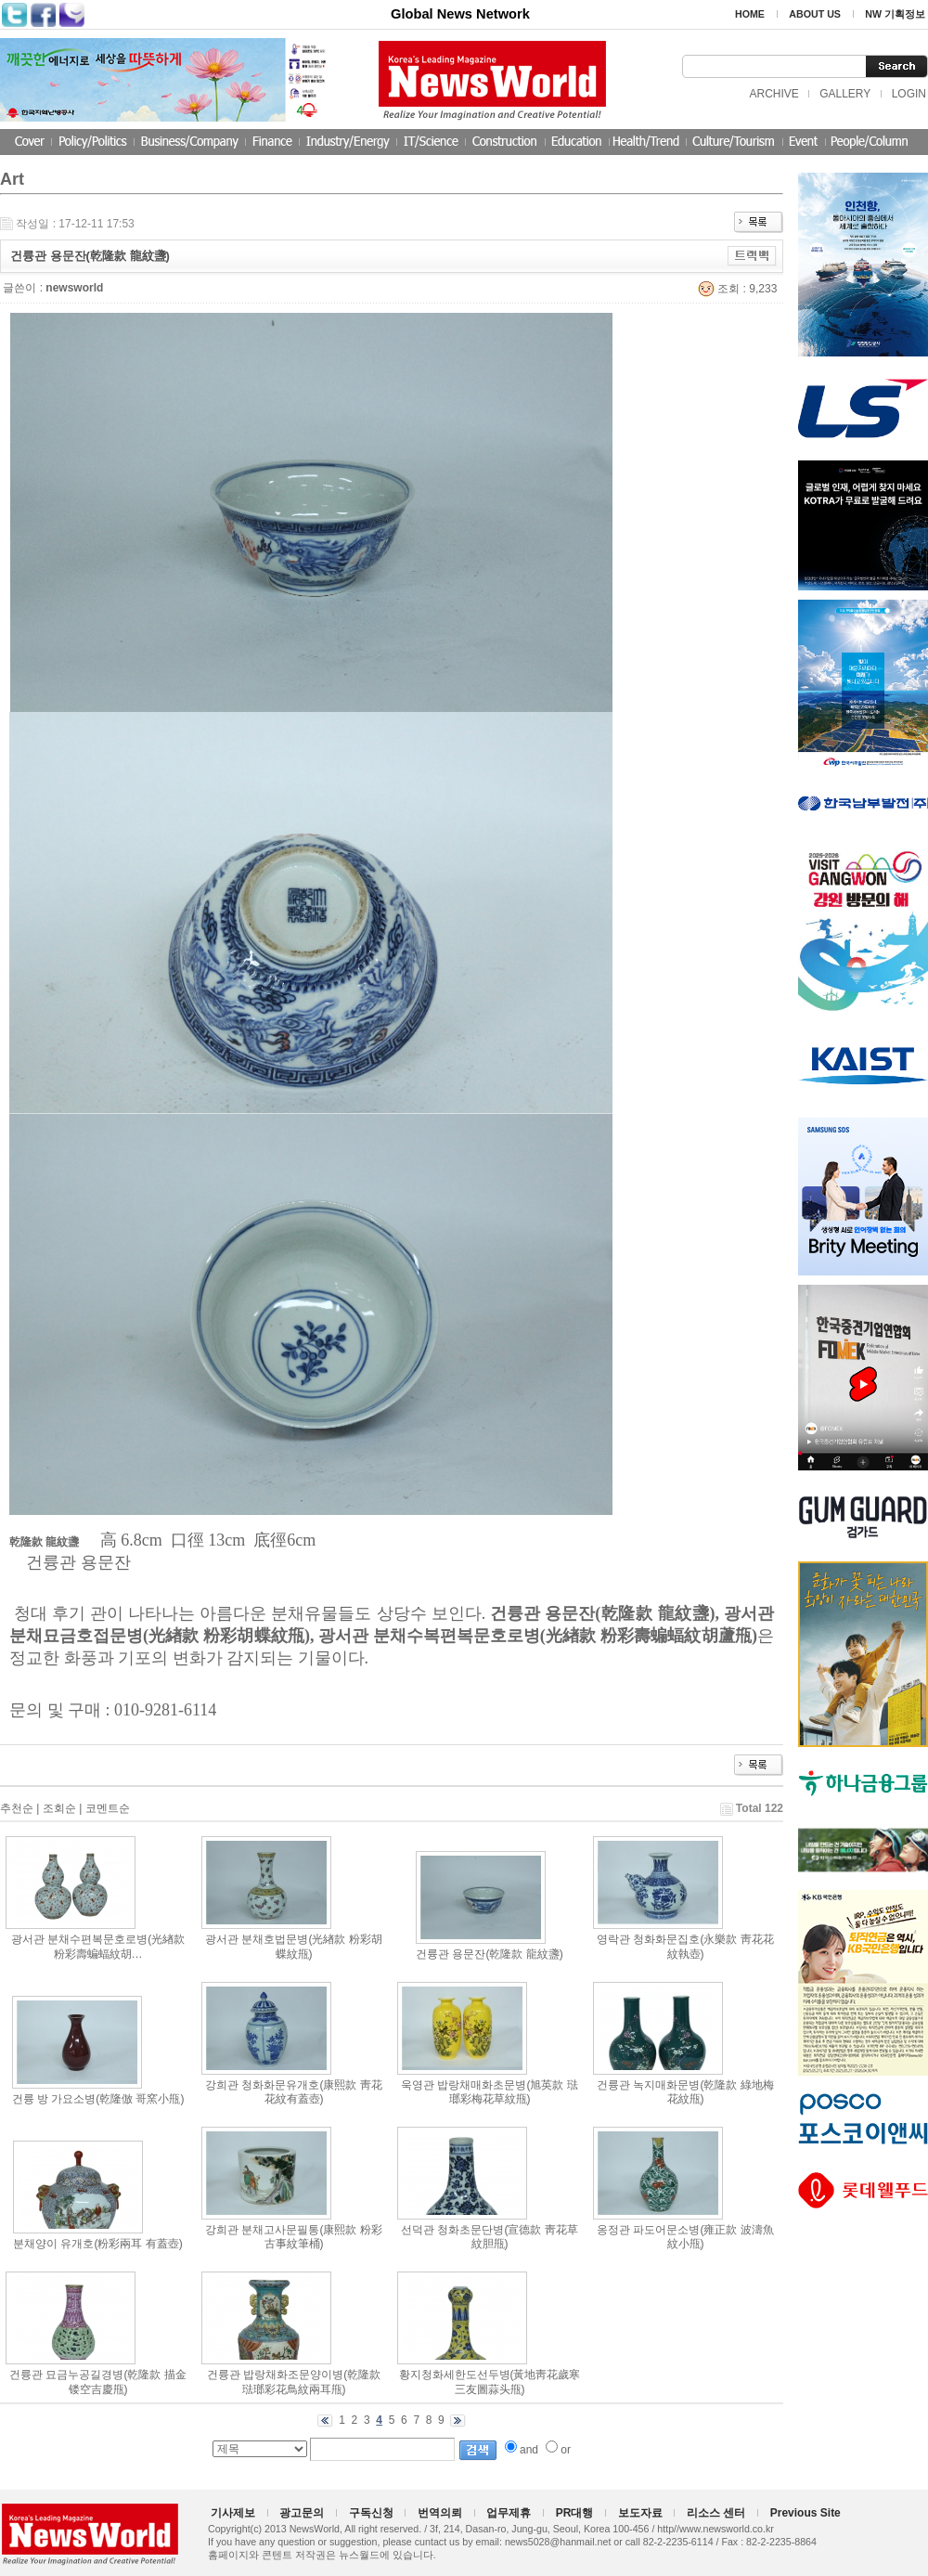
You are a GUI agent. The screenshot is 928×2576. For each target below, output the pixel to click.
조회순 (59, 1808)
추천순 (16, 1808)
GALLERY (844, 93)
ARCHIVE (773, 93)
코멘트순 (107, 1808)
